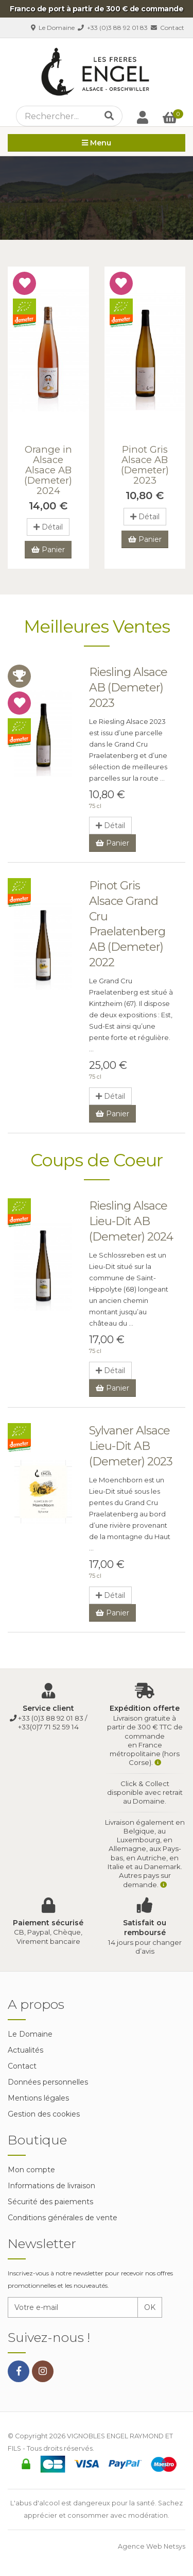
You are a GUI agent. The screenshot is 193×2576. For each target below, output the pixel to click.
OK (149, 2307)
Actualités (25, 2050)
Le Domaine (53, 27)
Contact (167, 27)
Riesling (128, 687)
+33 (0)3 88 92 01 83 (113, 27)
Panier (48, 549)
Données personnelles (48, 2082)
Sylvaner (130, 1446)
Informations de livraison (51, 2185)
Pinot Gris (145, 464)
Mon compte (31, 2169)
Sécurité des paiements (50, 2201)
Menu (96, 142)
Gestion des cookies (44, 2114)
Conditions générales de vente (62, 2217)
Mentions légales (38, 2098)
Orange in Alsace (48, 470)
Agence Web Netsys (151, 2546)
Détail (48, 527)
